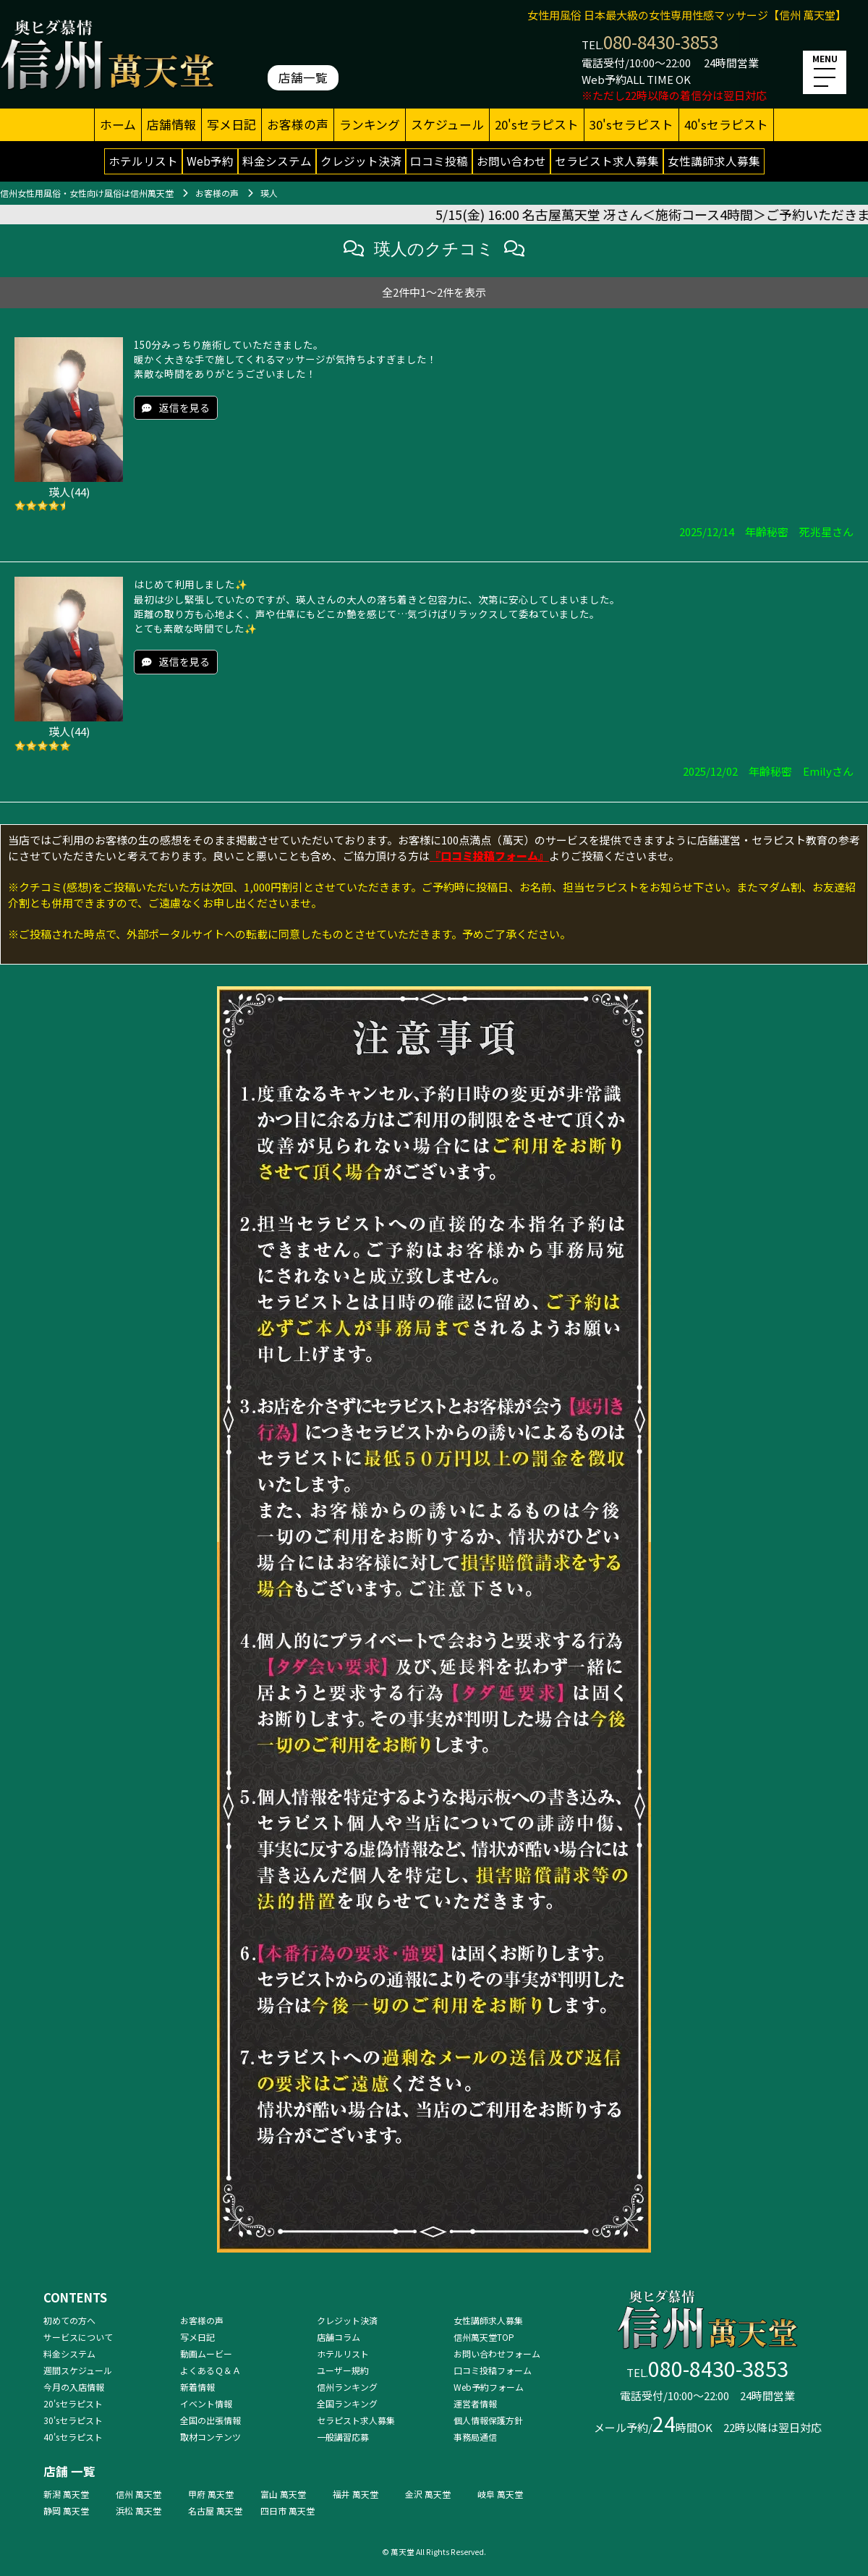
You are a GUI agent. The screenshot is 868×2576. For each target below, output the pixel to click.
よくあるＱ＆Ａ (210, 2370)
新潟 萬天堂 (66, 2494)
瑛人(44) (69, 491)
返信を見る (184, 407)
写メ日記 (231, 124)
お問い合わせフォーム (497, 2353)
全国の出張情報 (210, 2420)
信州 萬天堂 (138, 2494)
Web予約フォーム (489, 2387)
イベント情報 (206, 2403)
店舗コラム (338, 2337)
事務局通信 (475, 2437)
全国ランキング (347, 2403)
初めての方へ (69, 2320)
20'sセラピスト (537, 124)
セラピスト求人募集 (607, 161)
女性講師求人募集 (714, 161)
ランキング (369, 124)
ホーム (118, 124)
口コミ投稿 (439, 161)
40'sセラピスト (726, 124)
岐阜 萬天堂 (500, 2494)
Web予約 (210, 161)
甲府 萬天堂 (211, 2494)
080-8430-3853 (660, 41)
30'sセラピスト (631, 124)
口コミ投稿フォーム (493, 2370)
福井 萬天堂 (355, 2494)
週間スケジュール (77, 2370)
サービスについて (78, 2337)
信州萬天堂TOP (484, 2337)
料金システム (277, 161)
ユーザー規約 (343, 2370)
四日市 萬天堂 (287, 2510)
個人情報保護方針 (488, 2420)
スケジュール (447, 124)
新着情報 (197, 2387)
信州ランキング (347, 2387)
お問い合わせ (511, 161)
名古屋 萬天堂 (215, 2510)
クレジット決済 (360, 161)
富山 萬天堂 (283, 2494)
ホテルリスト (143, 161)
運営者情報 (475, 2403)
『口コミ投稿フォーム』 (489, 855)
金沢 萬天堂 (428, 2494)
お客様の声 (297, 124)
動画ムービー (206, 2353)
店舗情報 (171, 124)
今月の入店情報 (73, 2387)
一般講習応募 (343, 2437)
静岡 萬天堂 (66, 2510)
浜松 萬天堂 (138, 2510)
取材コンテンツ (210, 2437)
